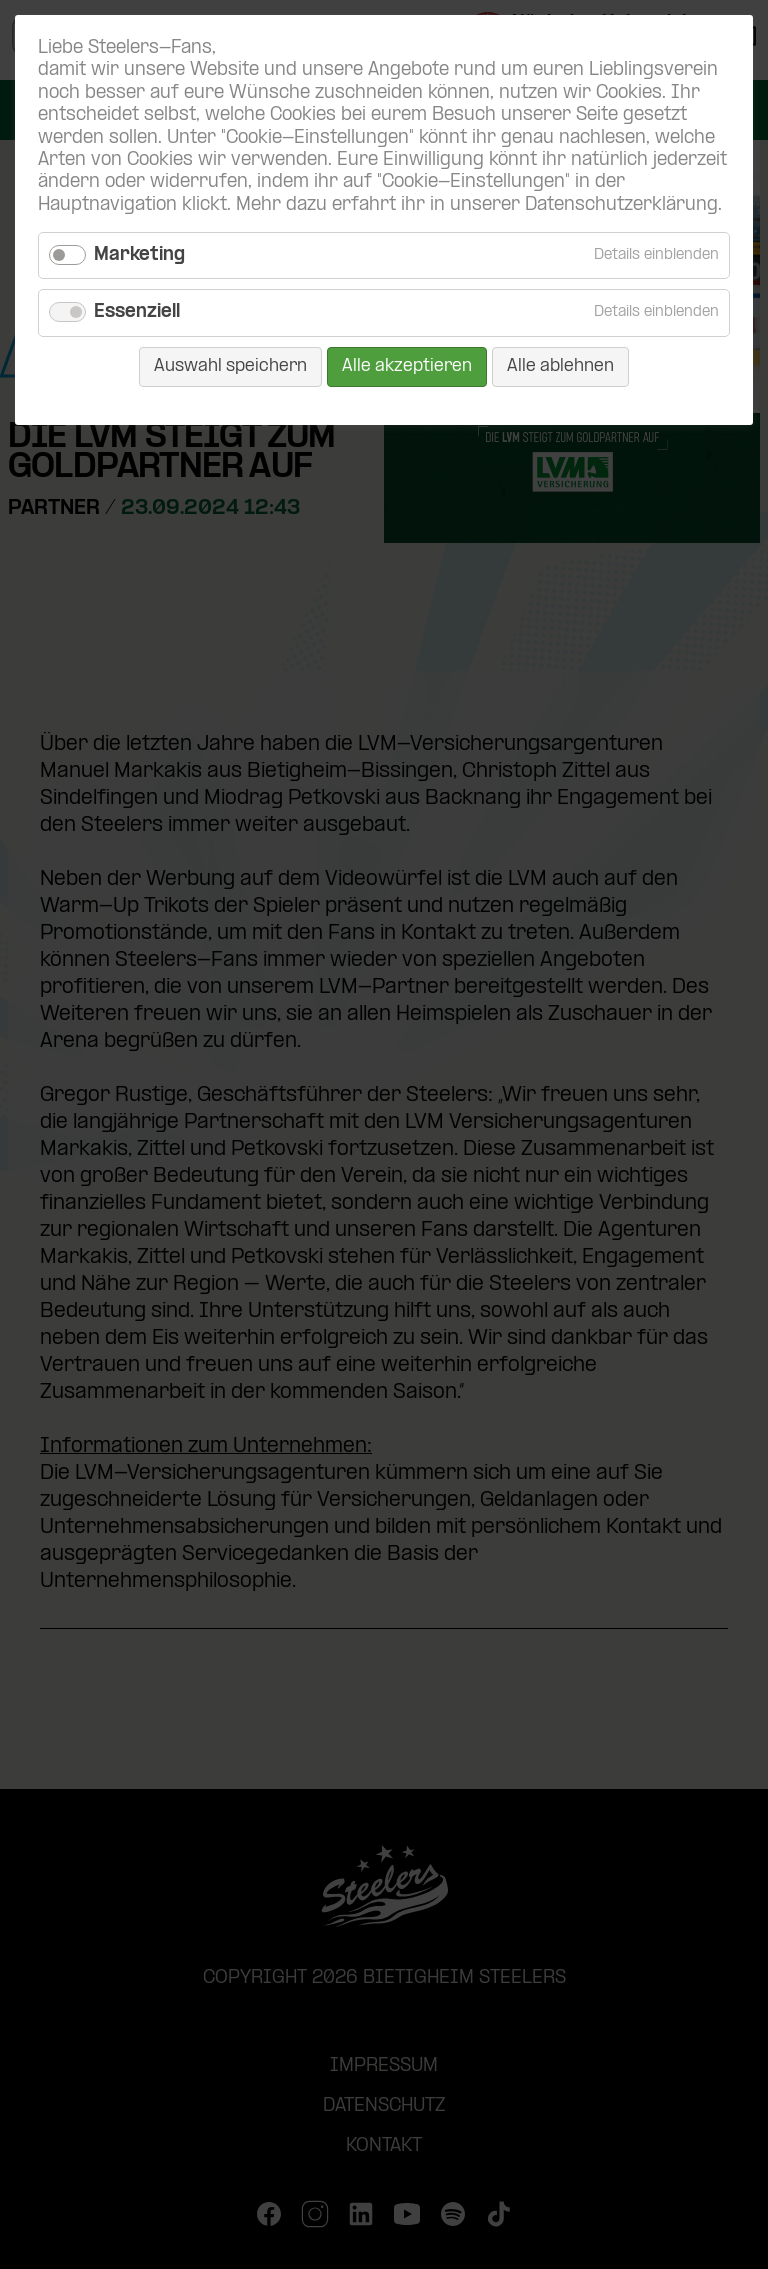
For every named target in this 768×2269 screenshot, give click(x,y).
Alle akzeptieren (407, 366)
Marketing (139, 255)
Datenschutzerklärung (621, 205)
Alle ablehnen (560, 366)
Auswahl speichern (230, 366)
